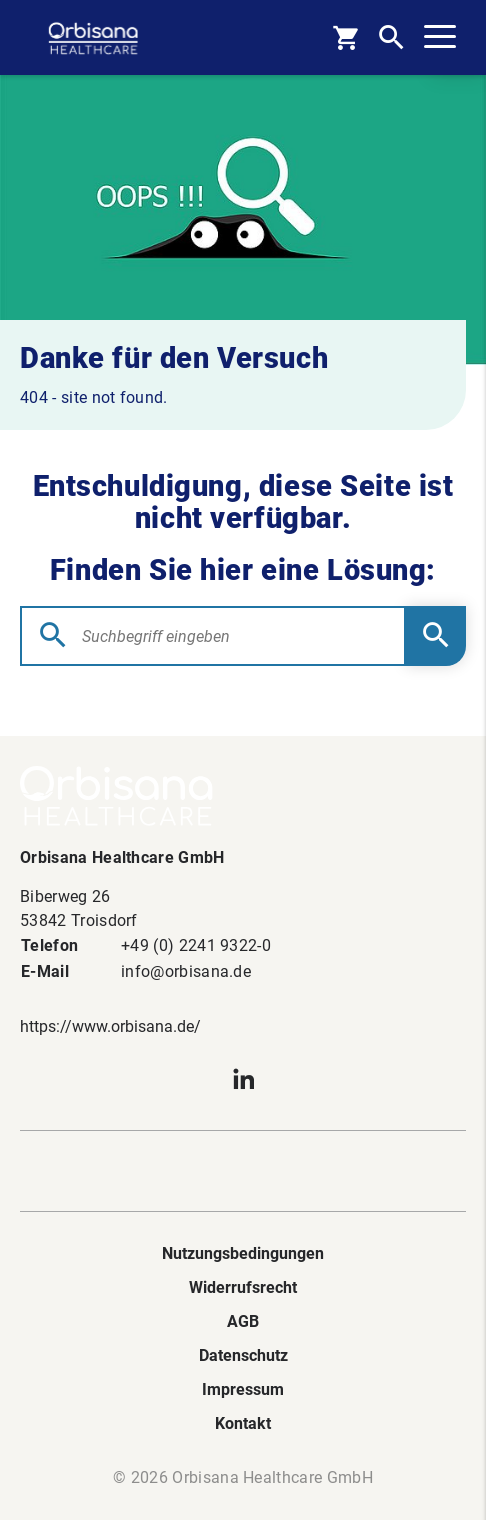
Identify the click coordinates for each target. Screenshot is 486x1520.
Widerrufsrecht (243, 1287)
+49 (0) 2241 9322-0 (196, 945)
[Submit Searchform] (436, 636)
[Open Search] (391, 37)
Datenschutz (243, 1355)
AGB (243, 1321)
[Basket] (345, 37)
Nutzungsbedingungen (243, 1253)
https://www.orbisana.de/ (110, 1026)
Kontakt (243, 1423)
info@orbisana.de (186, 971)
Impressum (243, 1389)
